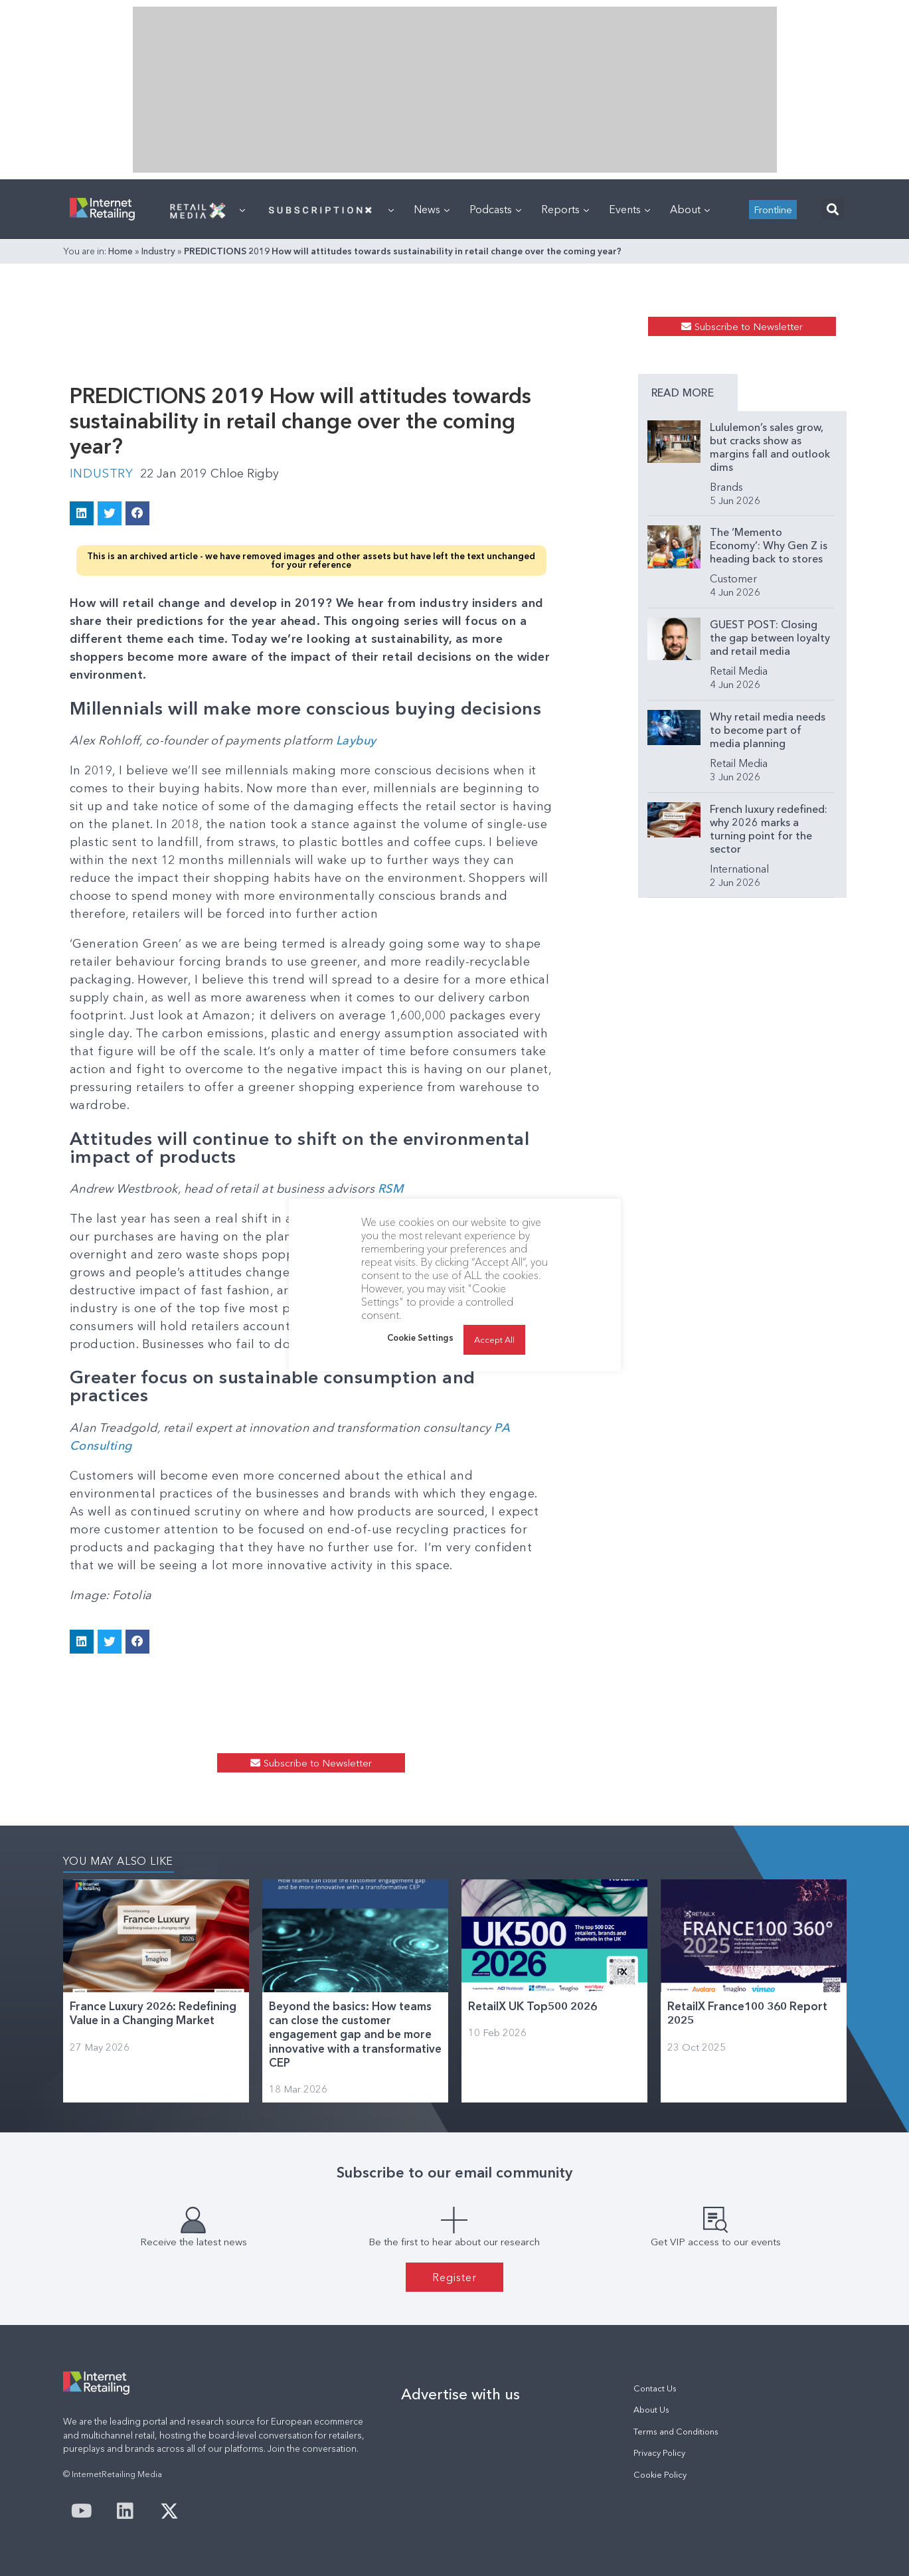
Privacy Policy (659, 2453)
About (690, 209)
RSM (392, 1188)
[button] (833, 209)
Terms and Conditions (675, 2432)
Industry (158, 251)
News (432, 209)
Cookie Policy (660, 2475)
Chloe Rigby (244, 473)
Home (120, 251)
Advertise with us (460, 2394)
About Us (651, 2410)
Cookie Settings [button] (420, 1337)
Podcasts (495, 209)
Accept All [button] (494, 1339)
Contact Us (655, 2388)
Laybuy (358, 740)
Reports (565, 209)
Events (629, 209)
